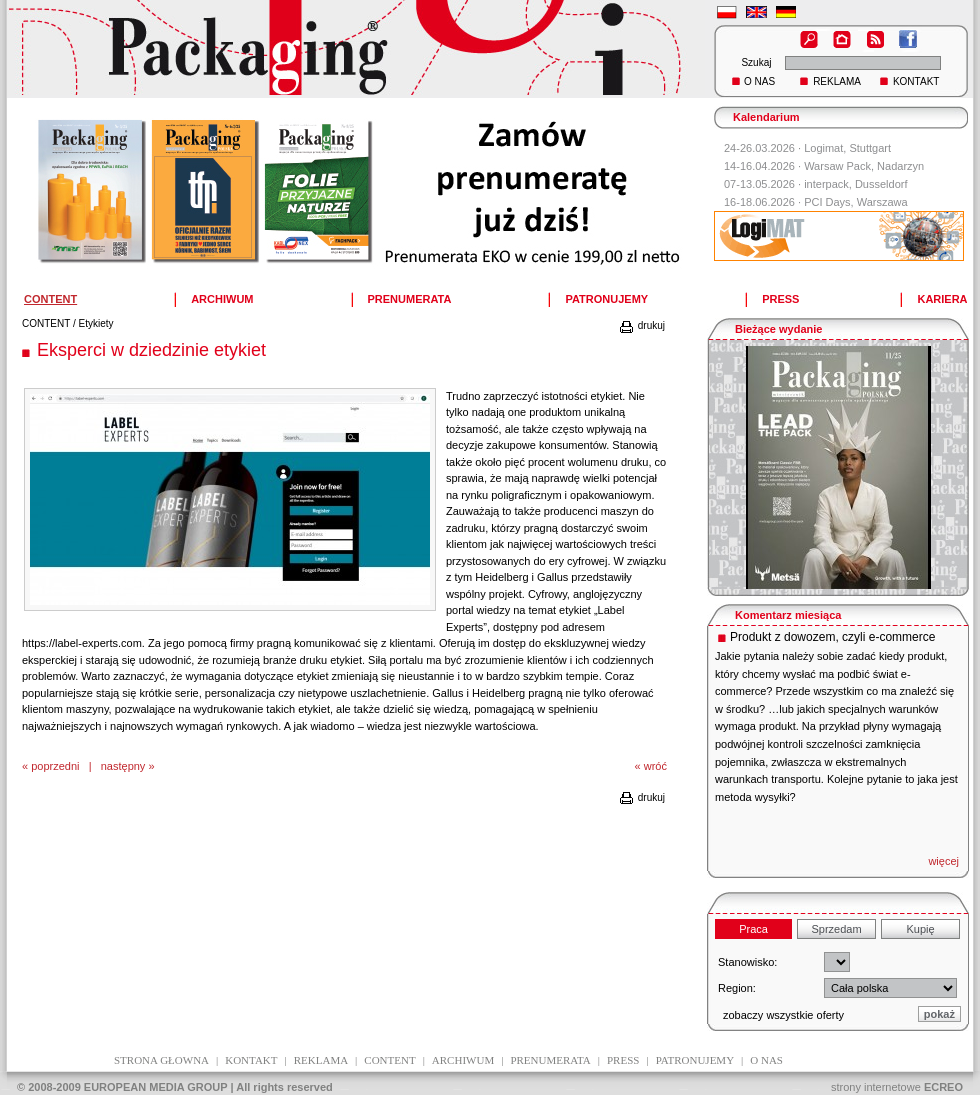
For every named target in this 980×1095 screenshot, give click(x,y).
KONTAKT (916, 81)
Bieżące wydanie (778, 329)
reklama (321, 1060)
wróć (655, 766)
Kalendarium (766, 117)
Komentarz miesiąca (788, 615)
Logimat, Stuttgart (847, 148)
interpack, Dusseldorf (855, 184)
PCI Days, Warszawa (856, 202)
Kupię (920, 929)
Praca (753, 929)
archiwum (463, 1060)
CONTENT (46, 323)
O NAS (759, 81)
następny (123, 766)
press (623, 1060)
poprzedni (55, 766)
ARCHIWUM (222, 299)
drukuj (641, 325)
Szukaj (756, 62)
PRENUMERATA (410, 299)
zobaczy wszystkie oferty (783, 1015)
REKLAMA (837, 81)
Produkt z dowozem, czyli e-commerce (832, 637)
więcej (943, 861)
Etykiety (96, 323)
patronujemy (695, 1060)
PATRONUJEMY (606, 299)
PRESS (780, 299)
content (389, 1060)
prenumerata (550, 1060)
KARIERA (942, 299)
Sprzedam (836, 929)
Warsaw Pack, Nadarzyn (864, 166)
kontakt (251, 1060)
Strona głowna (161, 1060)
